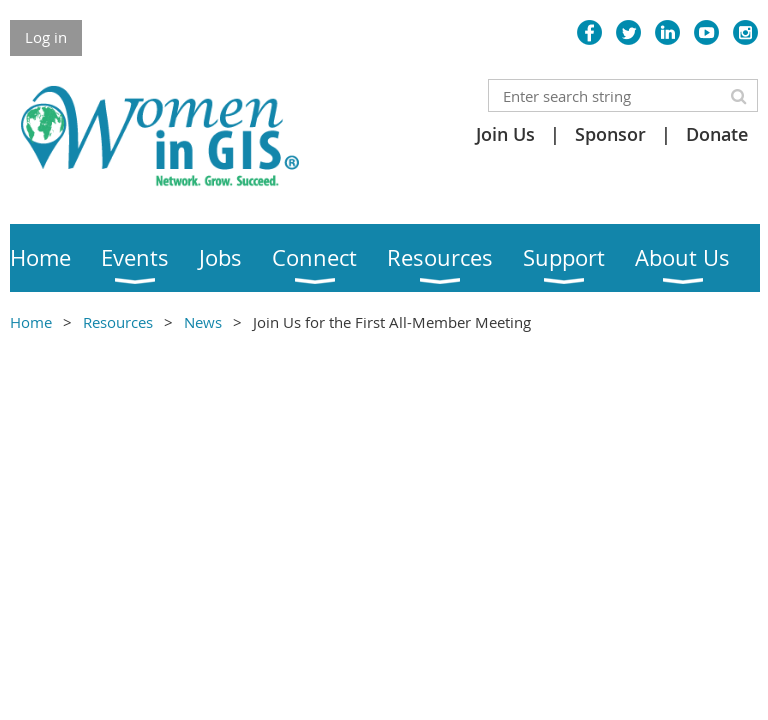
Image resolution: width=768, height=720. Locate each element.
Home (31, 322)
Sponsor (610, 134)
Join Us (505, 134)
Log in (46, 37)
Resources (118, 322)
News (203, 322)
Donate (717, 134)
